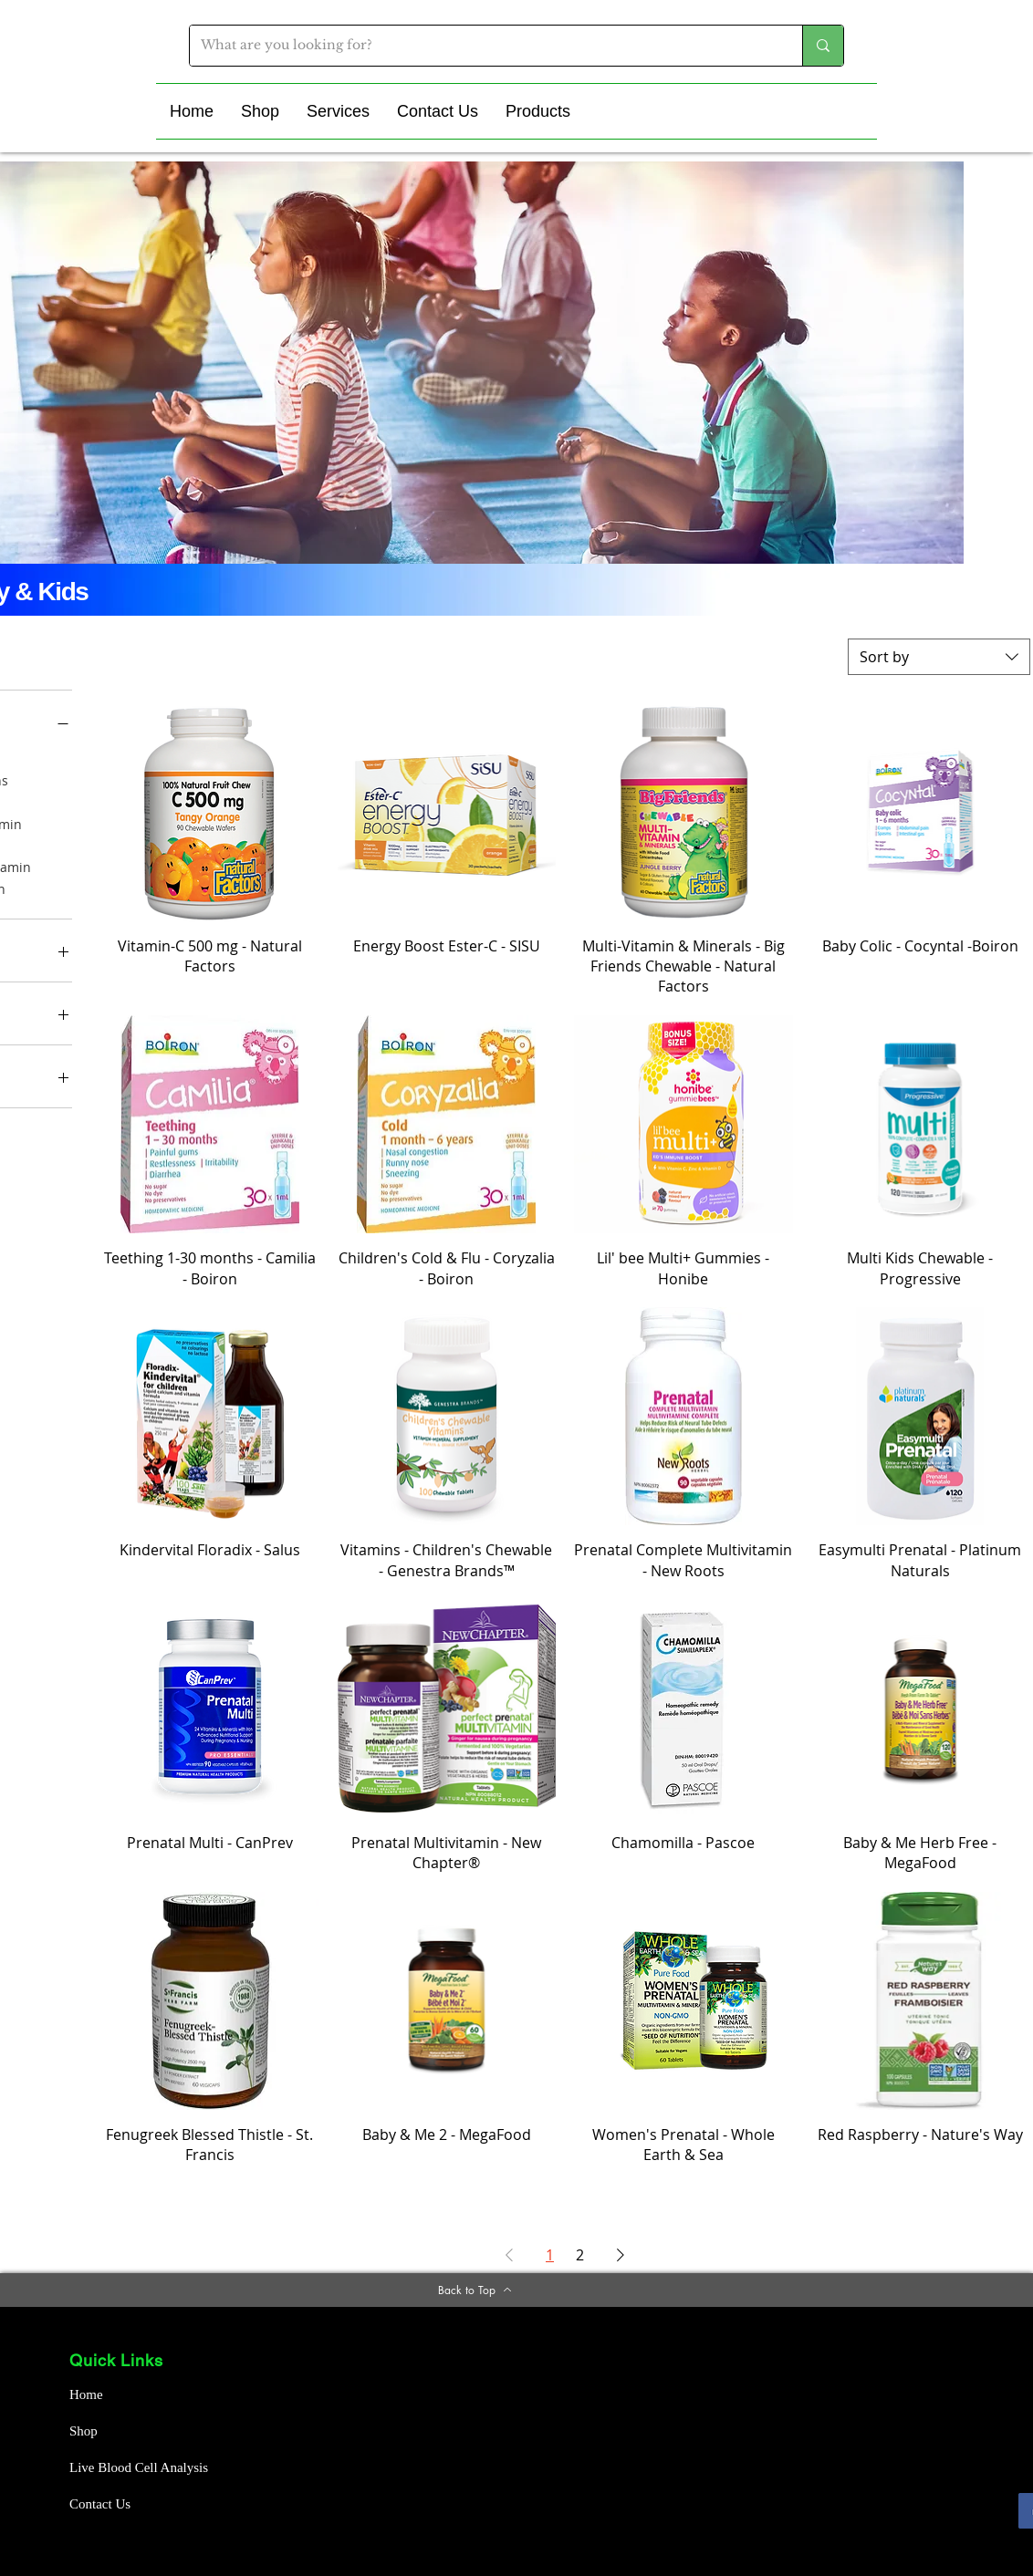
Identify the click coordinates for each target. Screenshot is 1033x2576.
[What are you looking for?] (482, 46)
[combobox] (939, 657)
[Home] (133, 2395)
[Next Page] (620, 2255)
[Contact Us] (133, 2505)
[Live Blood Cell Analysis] (143, 2468)
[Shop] (133, 2432)
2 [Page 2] (580, 2255)
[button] (260, 111)
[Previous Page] (509, 2255)
